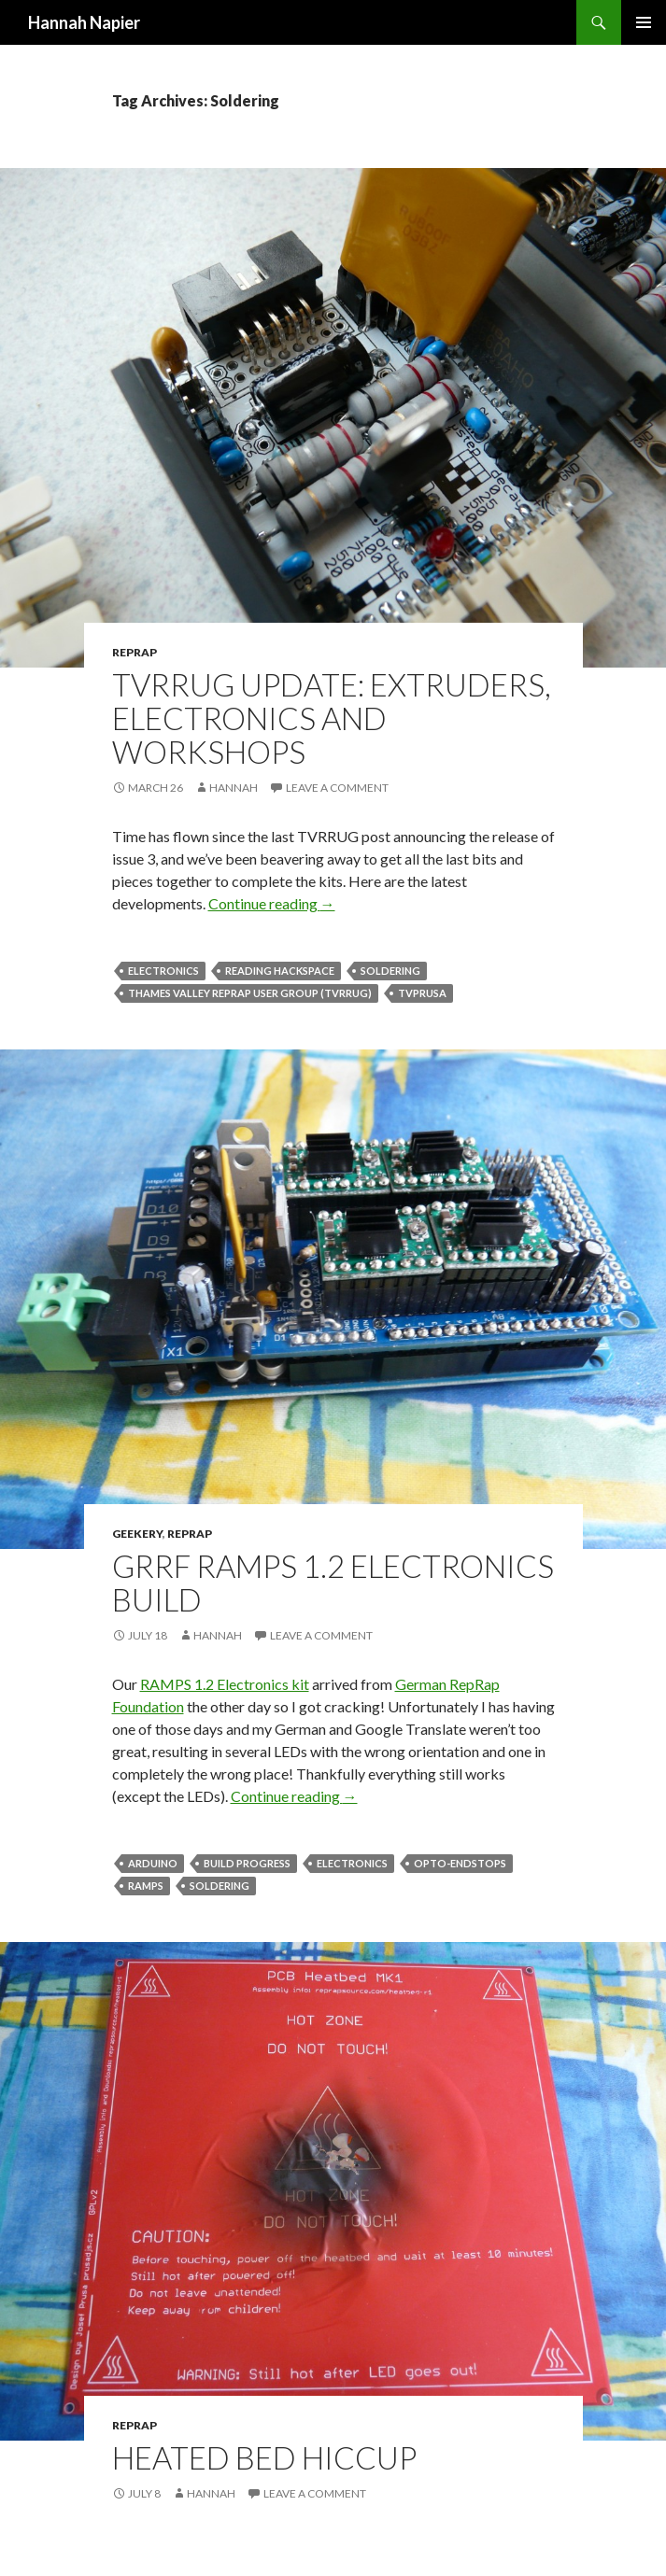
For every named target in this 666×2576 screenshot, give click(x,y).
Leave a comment (337, 788)
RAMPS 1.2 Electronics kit (224, 1684)
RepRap (134, 652)
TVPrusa (422, 993)
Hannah (233, 788)
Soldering (390, 970)
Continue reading (271, 903)
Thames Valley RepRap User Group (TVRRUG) (250, 993)
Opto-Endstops (460, 1863)
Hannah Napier (84, 22)
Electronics (163, 970)
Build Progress (247, 1863)
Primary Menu (643, 22)
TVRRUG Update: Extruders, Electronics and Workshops (331, 718)
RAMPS (145, 1885)
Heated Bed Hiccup (264, 2457)
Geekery (137, 1534)
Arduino (152, 1863)
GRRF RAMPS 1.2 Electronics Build (333, 1582)
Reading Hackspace (279, 970)
